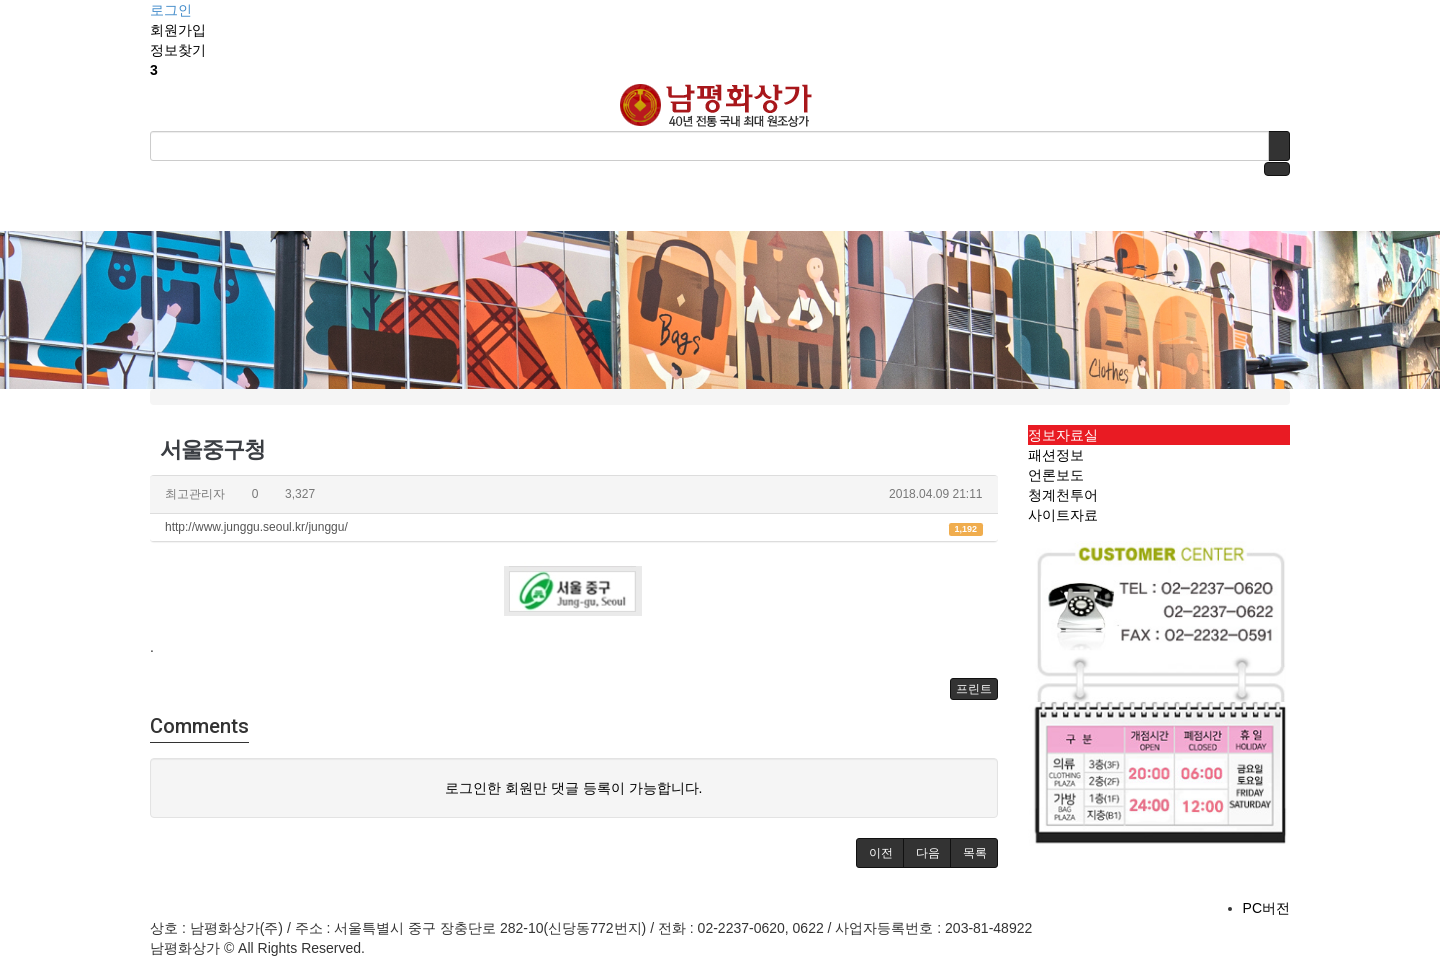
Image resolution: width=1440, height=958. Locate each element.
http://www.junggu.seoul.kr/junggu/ (574, 528)
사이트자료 (1063, 515)
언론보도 (1056, 475)
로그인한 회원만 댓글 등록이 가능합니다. (573, 788)
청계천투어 (1063, 495)
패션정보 (1056, 455)
